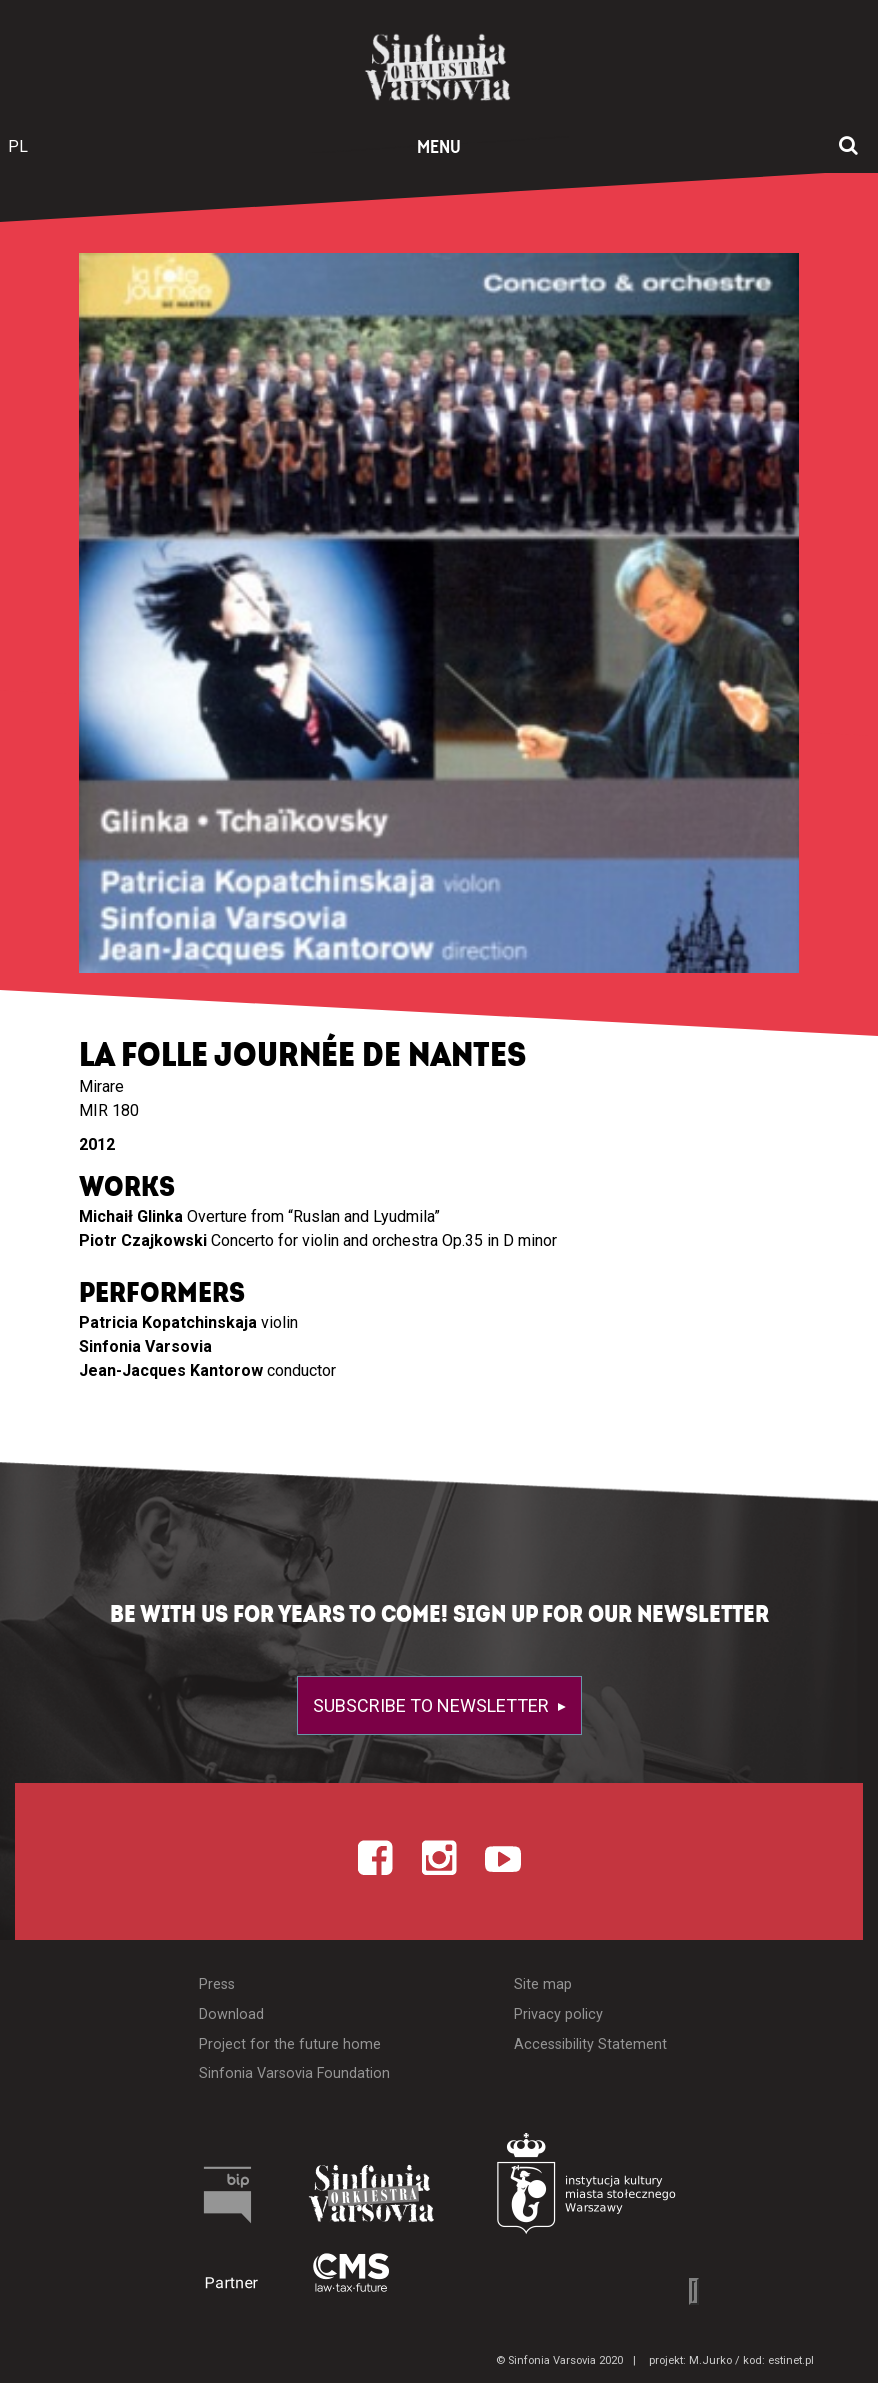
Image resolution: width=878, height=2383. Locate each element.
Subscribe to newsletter (433, 1705)
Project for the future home (290, 2044)
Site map (543, 1984)
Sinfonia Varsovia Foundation (294, 2073)
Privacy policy (558, 2014)
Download (231, 2014)
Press (217, 1984)
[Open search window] (848, 147)
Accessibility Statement (590, 2044)
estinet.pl (791, 2360)
